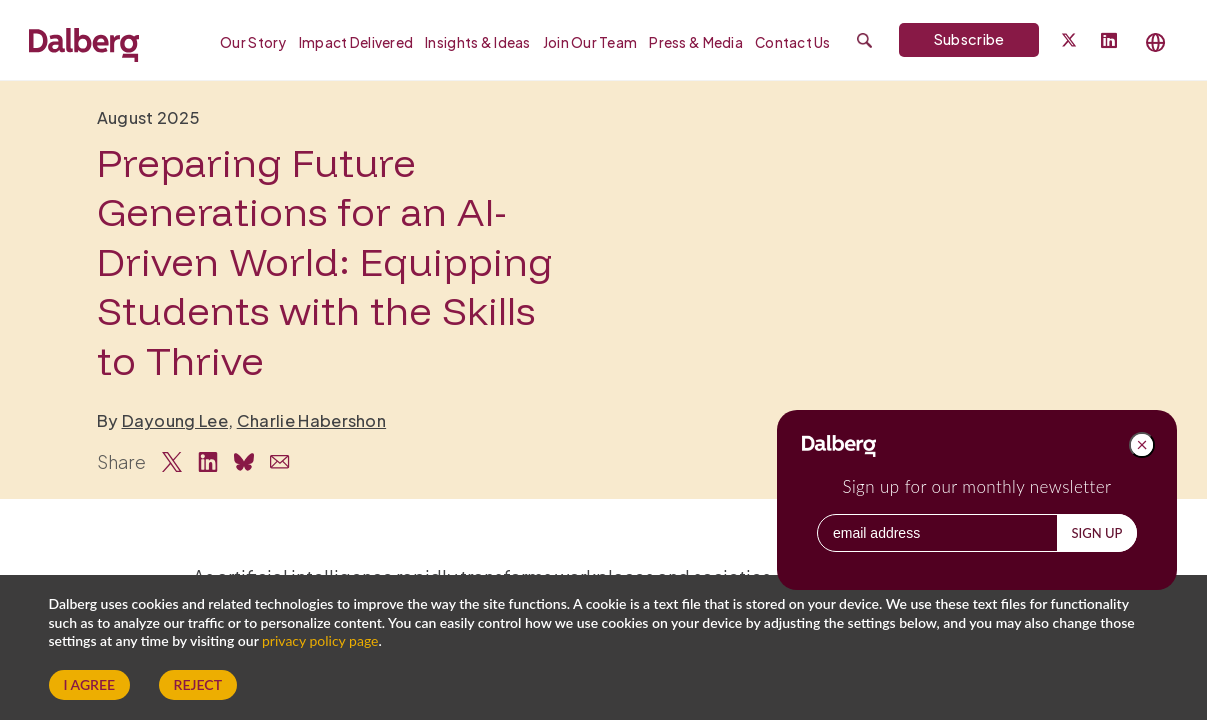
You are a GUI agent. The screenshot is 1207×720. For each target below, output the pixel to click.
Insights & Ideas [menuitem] (477, 42)
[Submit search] (864, 40)
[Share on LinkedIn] (208, 462)
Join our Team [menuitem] (590, 42)
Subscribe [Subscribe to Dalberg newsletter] (969, 39)
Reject (198, 684)
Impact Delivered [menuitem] (356, 42)
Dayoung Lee (175, 420)
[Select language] (1156, 42)
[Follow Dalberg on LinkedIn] (1109, 41)
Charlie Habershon (311, 420)
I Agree (90, 684)
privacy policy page (320, 640)
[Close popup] (1142, 445)
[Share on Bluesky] (244, 462)
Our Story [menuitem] (253, 42)
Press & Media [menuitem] (696, 42)
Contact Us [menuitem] (793, 42)
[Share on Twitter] (172, 462)
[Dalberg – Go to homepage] (84, 42)
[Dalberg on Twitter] (1069, 40)
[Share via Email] (280, 462)
